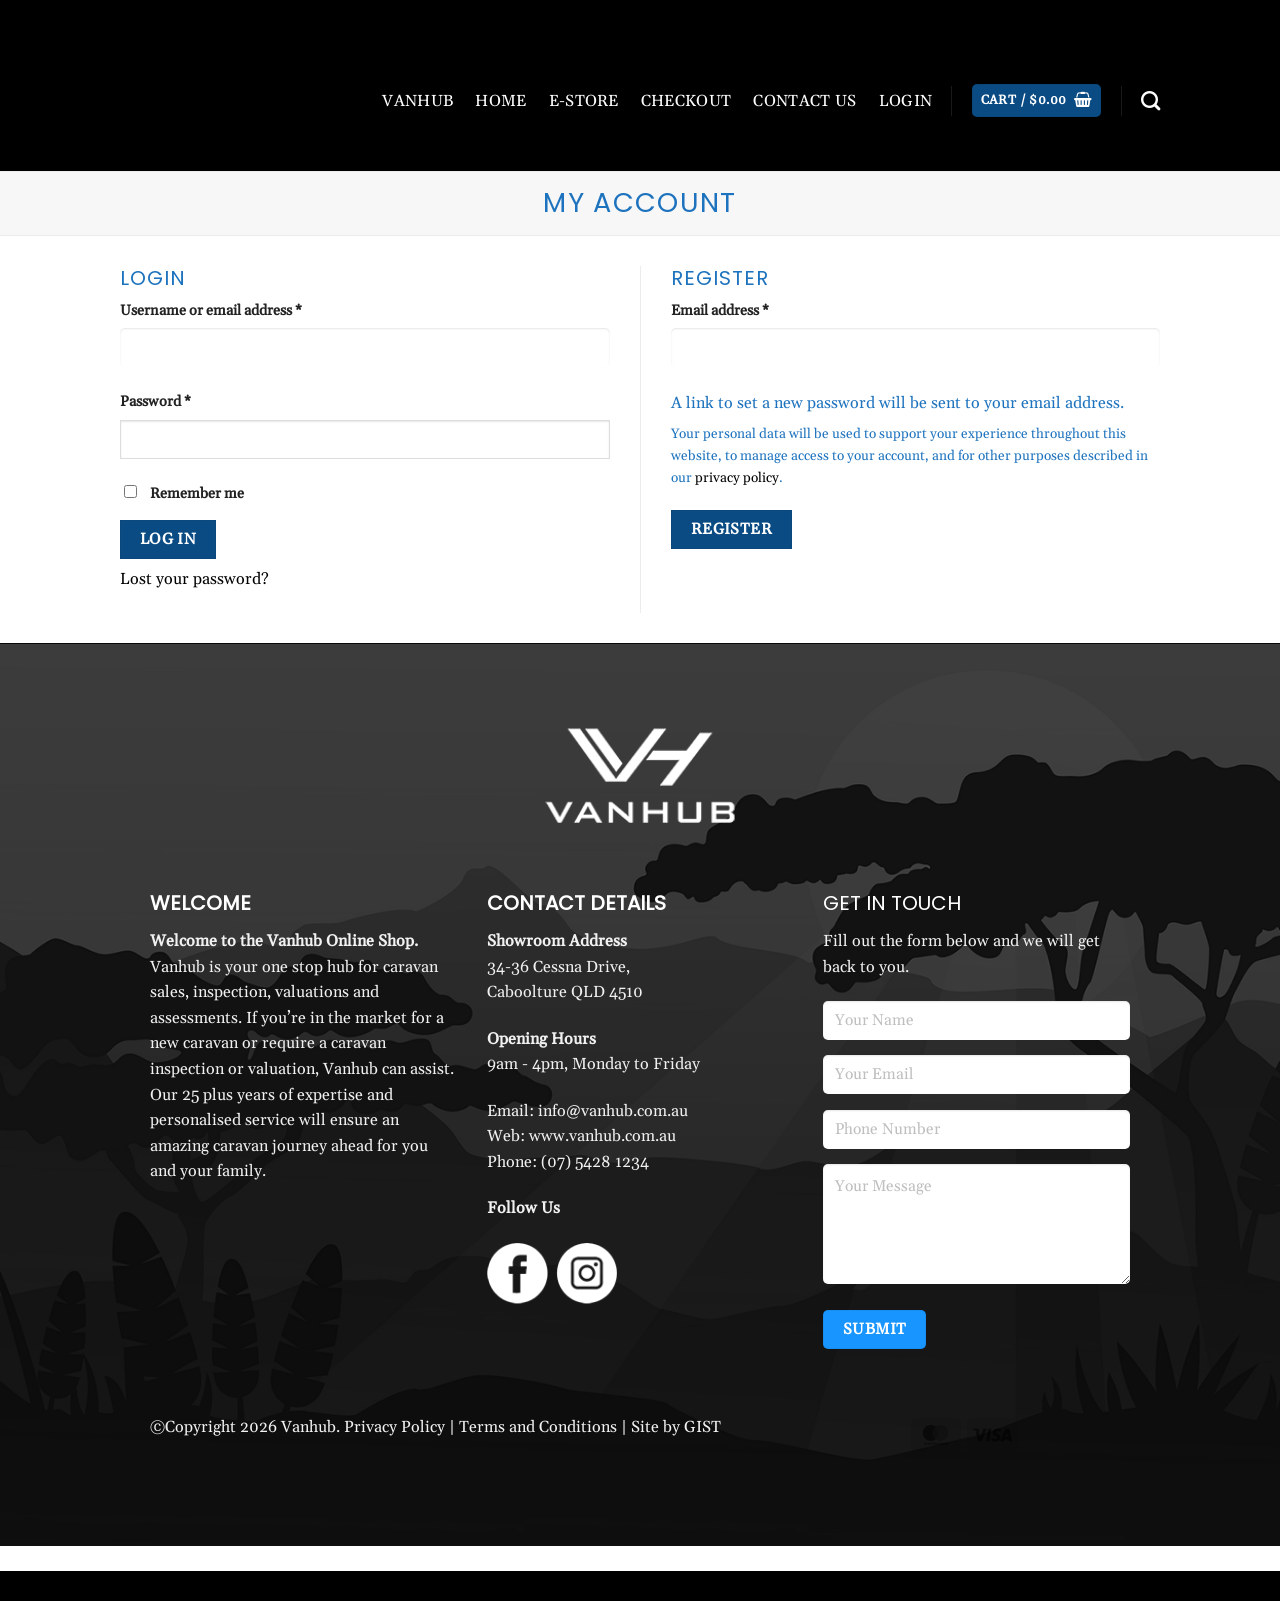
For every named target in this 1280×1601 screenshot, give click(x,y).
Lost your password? (194, 579)
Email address (748, 310)
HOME (500, 101)
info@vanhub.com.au (613, 1111)
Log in (168, 539)
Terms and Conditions (538, 1427)
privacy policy (737, 478)
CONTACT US (804, 101)
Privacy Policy (394, 1427)
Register (732, 529)
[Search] (1150, 100)
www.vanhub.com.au (602, 1136)
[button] (1036, 100)
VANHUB (417, 101)
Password (184, 401)
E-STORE (584, 101)
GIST (702, 1427)
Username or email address (239, 310)
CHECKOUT (686, 101)
